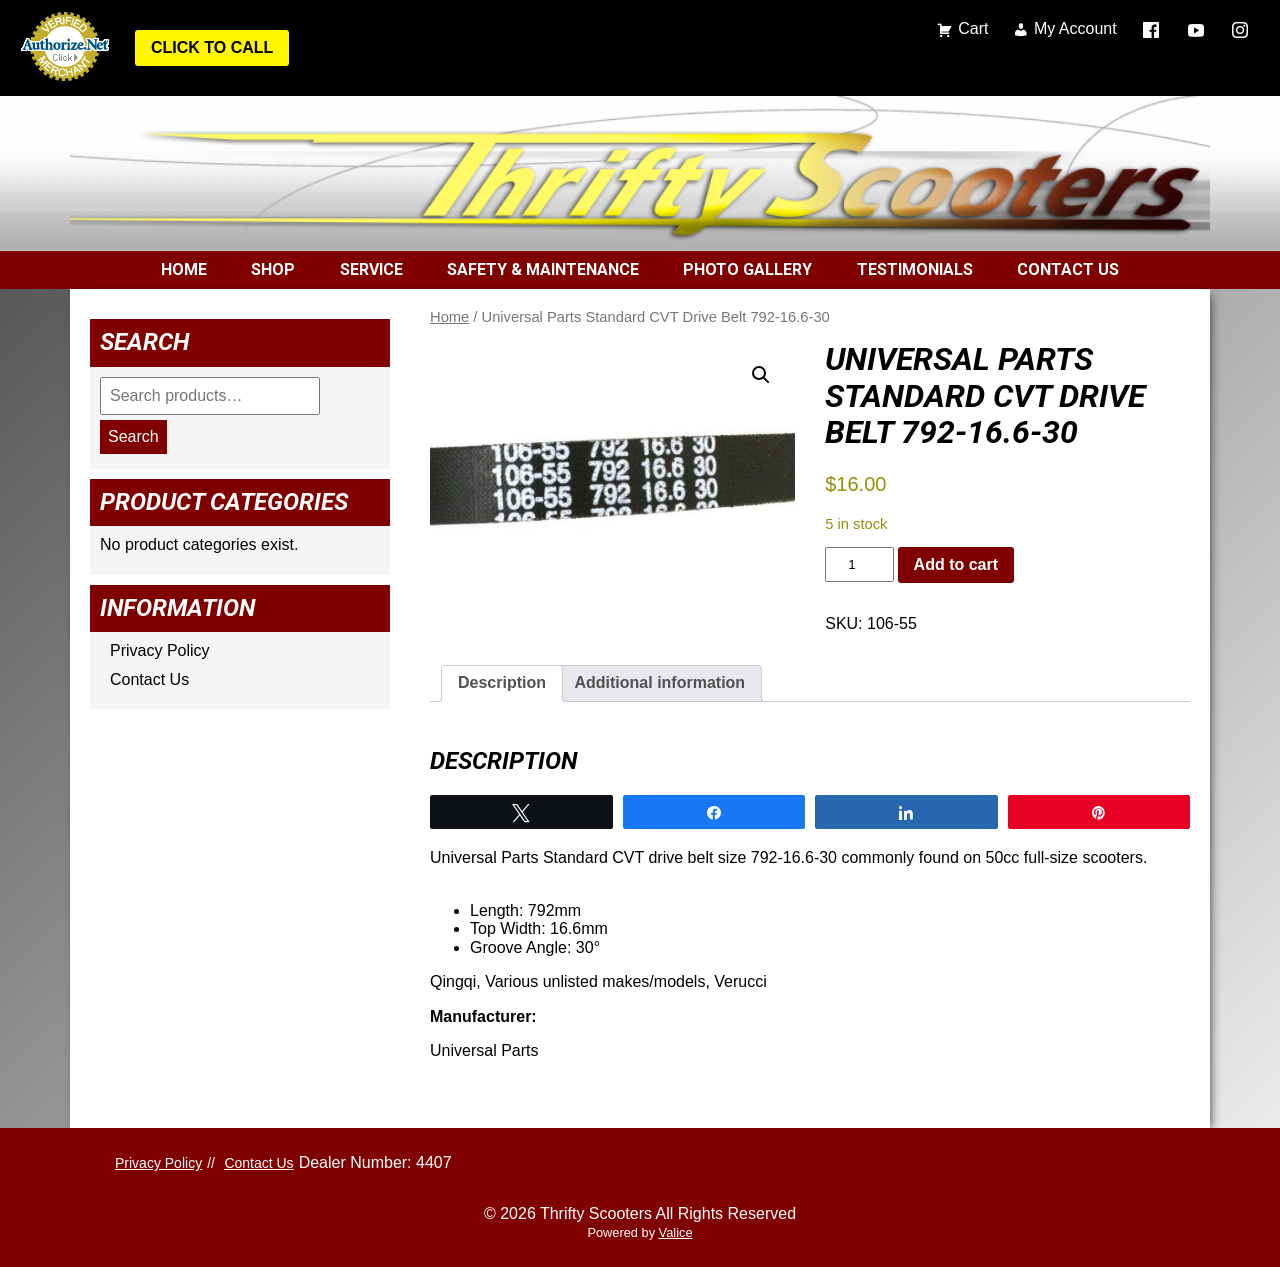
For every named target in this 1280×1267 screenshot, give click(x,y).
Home (184, 269)
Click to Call (212, 47)
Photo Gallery (747, 269)
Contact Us (1068, 269)
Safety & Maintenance (543, 269)
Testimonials (915, 269)
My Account (1075, 28)
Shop (273, 269)
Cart (973, 28)
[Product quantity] (859, 564)
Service (371, 269)
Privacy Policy (160, 650)
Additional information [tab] (659, 682)
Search (133, 436)
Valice (676, 1232)
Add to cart (956, 564)
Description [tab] (502, 682)
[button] (761, 375)
